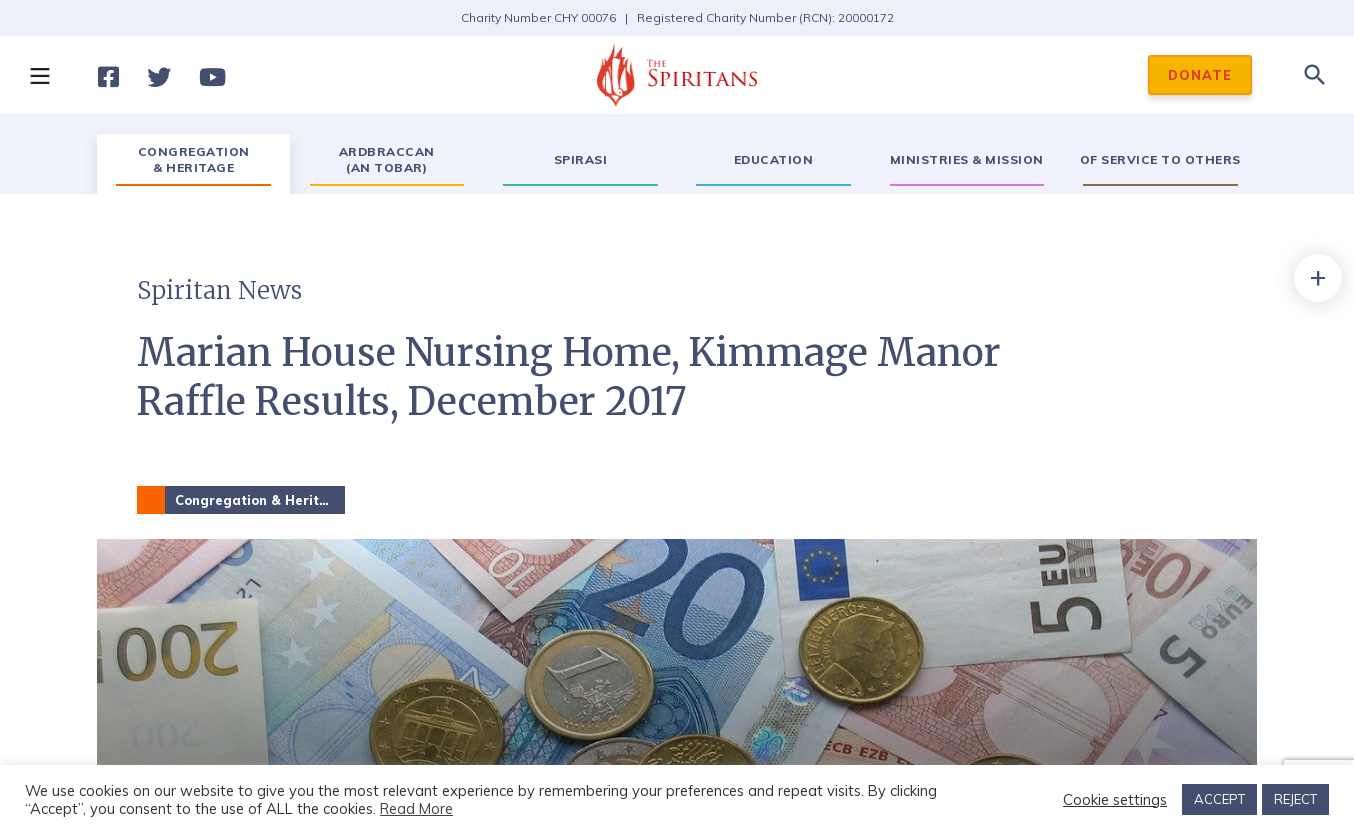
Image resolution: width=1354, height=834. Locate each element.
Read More (416, 808)
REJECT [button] (1295, 799)
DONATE (1200, 75)
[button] (39, 75)
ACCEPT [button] (1219, 799)
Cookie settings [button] (1115, 800)
